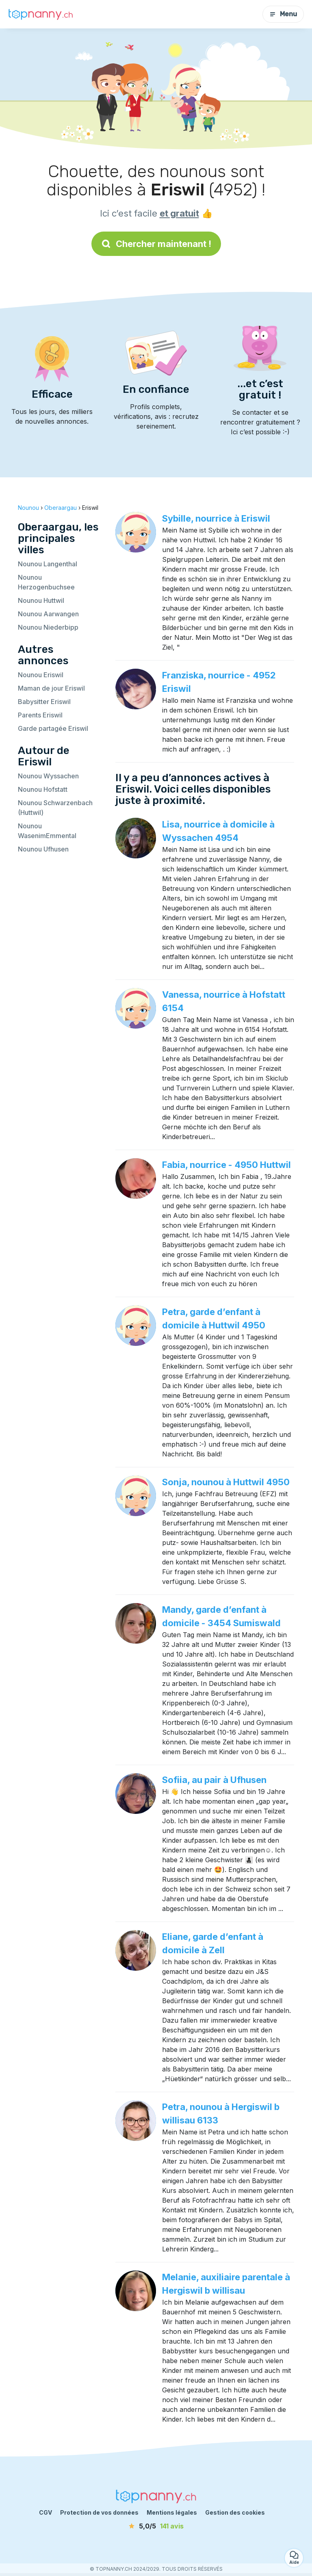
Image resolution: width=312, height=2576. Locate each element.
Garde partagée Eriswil (53, 728)
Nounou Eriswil (40, 675)
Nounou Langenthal (47, 564)
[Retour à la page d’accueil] (40, 14)
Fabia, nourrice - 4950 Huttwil (226, 1164)
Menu (283, 14)
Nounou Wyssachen (48, 776)
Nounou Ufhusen (43, 849)
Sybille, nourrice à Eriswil (216, 518)
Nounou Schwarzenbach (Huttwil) (55, 808)
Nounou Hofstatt (42, 789)
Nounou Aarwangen (48, 614)
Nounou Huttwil (41, 600)
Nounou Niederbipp (48, 627)
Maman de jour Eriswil (51, 688)
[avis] (156, 2526)
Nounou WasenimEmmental (47, 831)
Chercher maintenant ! (156, 243)
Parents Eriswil (40, 715)
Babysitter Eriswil (44, 702)
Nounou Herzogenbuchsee (46, 582)
